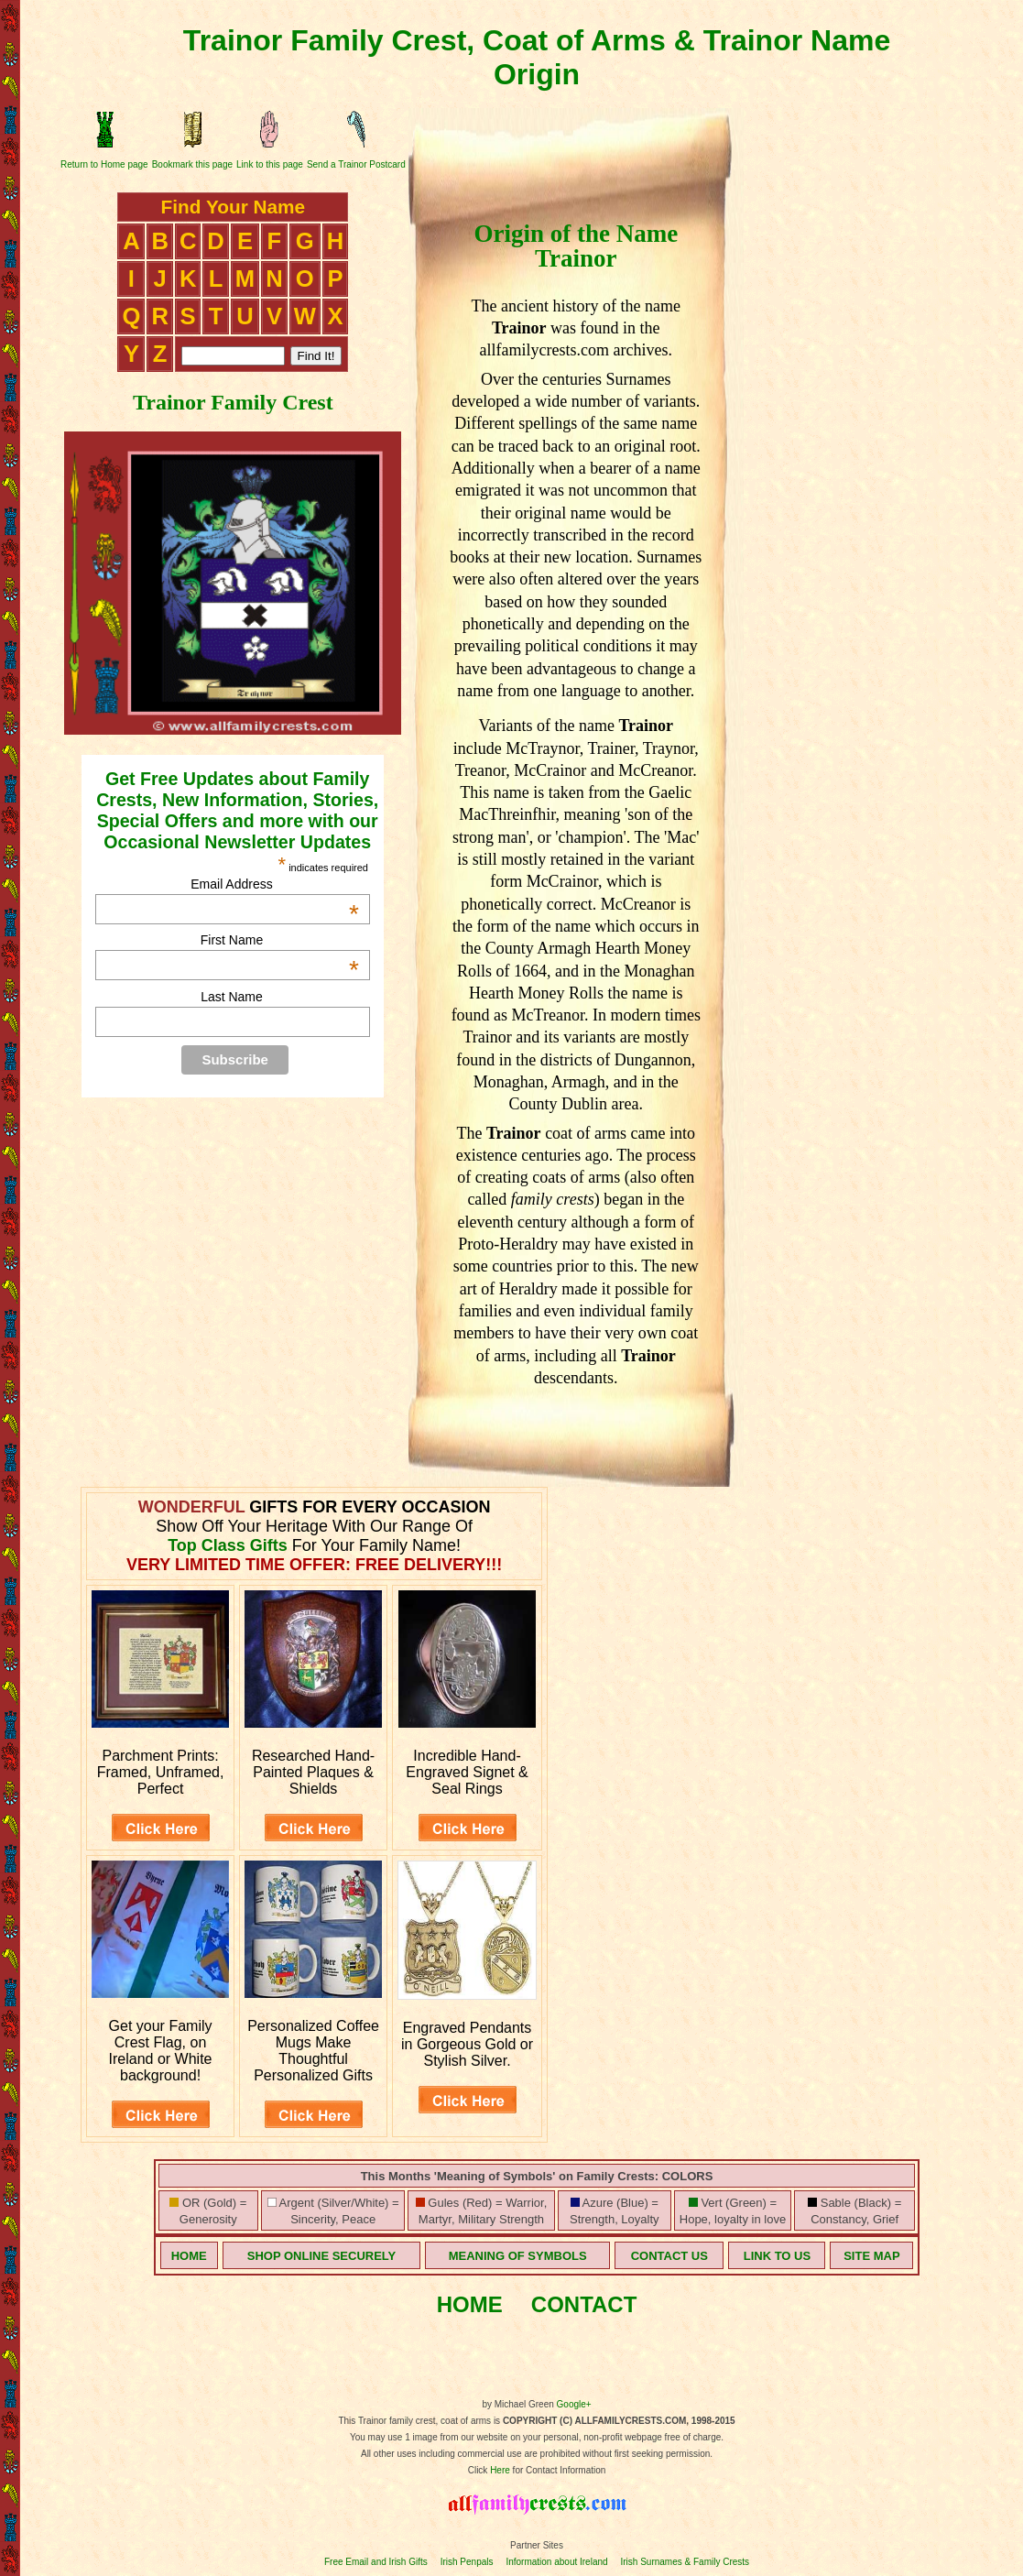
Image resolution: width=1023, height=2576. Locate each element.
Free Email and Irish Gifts (376, 2562)
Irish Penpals (467, 2562)
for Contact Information (558, 2470)
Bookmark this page (192, 164)
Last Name (232, 996)
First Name (280, 940)
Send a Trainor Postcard (356, 164)
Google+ (574, 2404)
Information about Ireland (556, 2562)
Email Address (274, 884)
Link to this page (269, 164)
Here (500, 2470)
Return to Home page (104, 164)
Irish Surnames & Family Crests (684, 2562)
